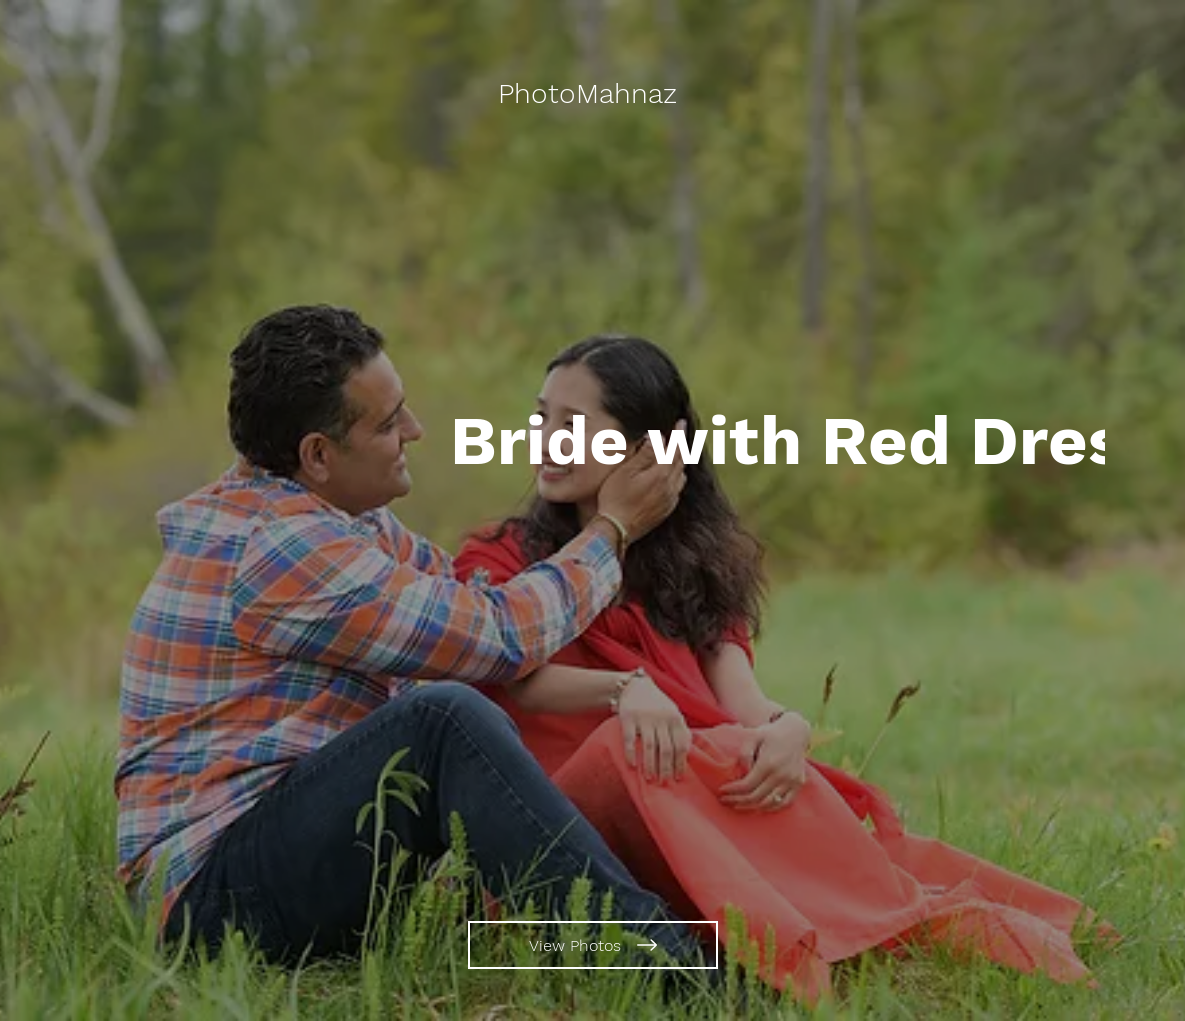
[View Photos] (593, 945)
